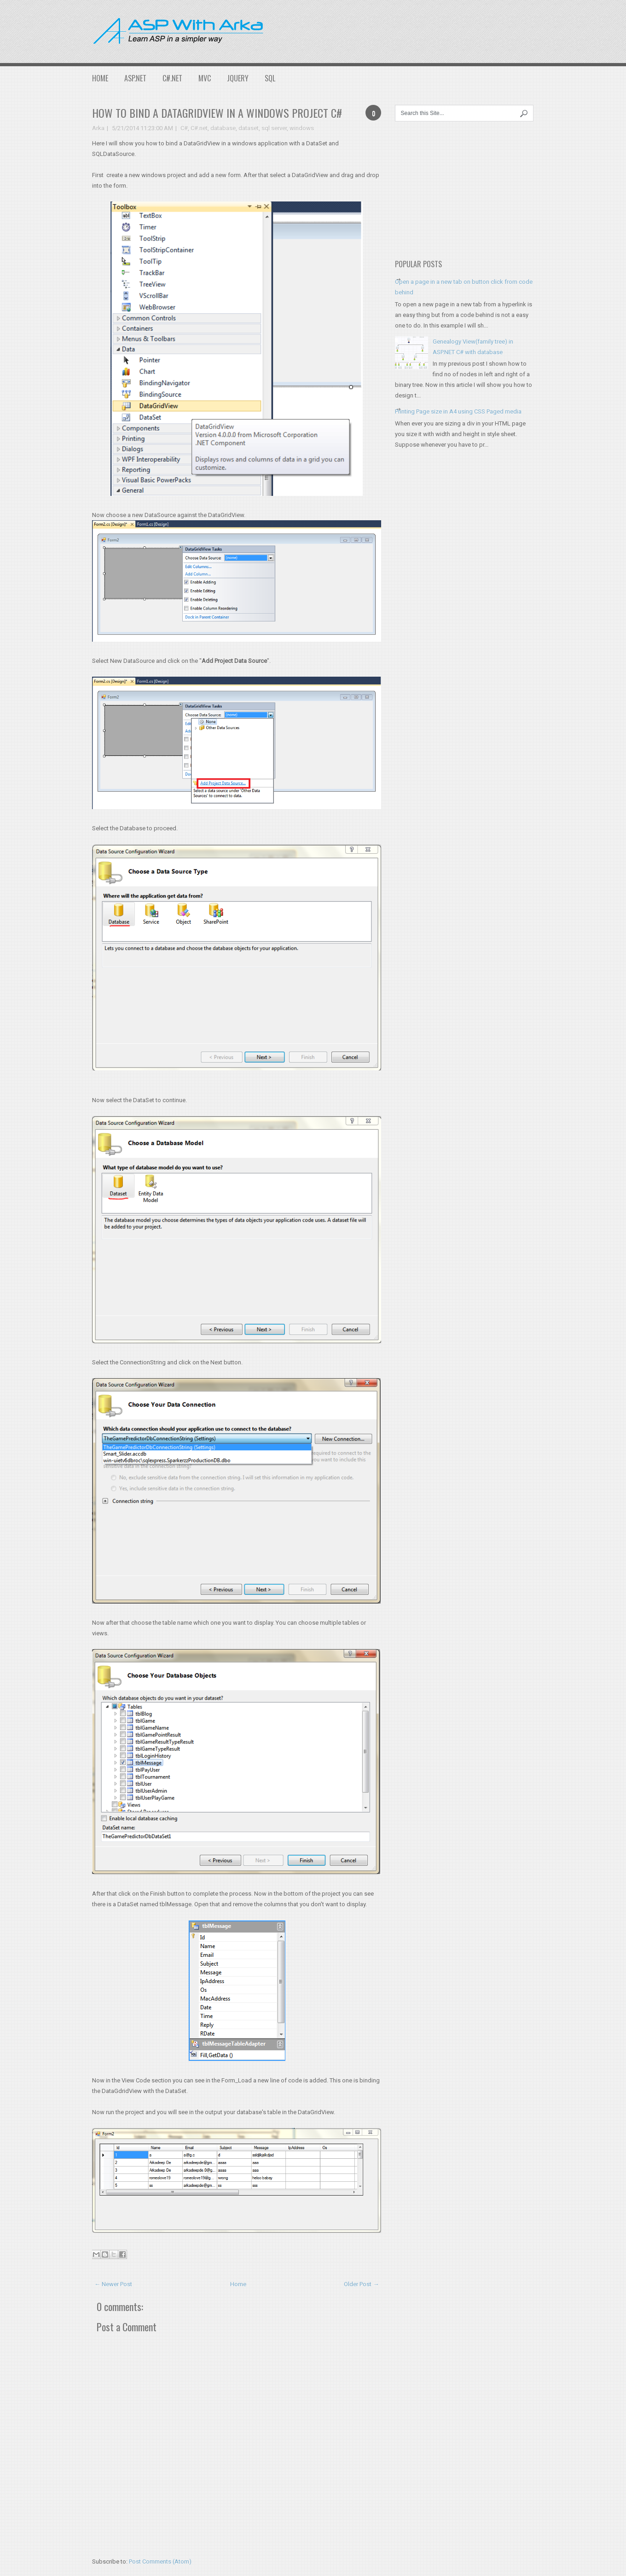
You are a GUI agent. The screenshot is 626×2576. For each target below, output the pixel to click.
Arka (98, 128)
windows (302, 128)
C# (184, 128)
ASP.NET (135, 78)
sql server (274, 128)
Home (100, 78)
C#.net (199, 128)
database (223, 128)
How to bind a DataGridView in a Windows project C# (217, 112)
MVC (204, 78)
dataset (248, 128)
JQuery (238, 78)
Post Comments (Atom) (160, 2561)
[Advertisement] (445, 30)
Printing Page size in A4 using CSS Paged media (458, 411)
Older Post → (361, 2284)
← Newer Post (113, 2284)
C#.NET (172, 78)
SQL (270, 78)
